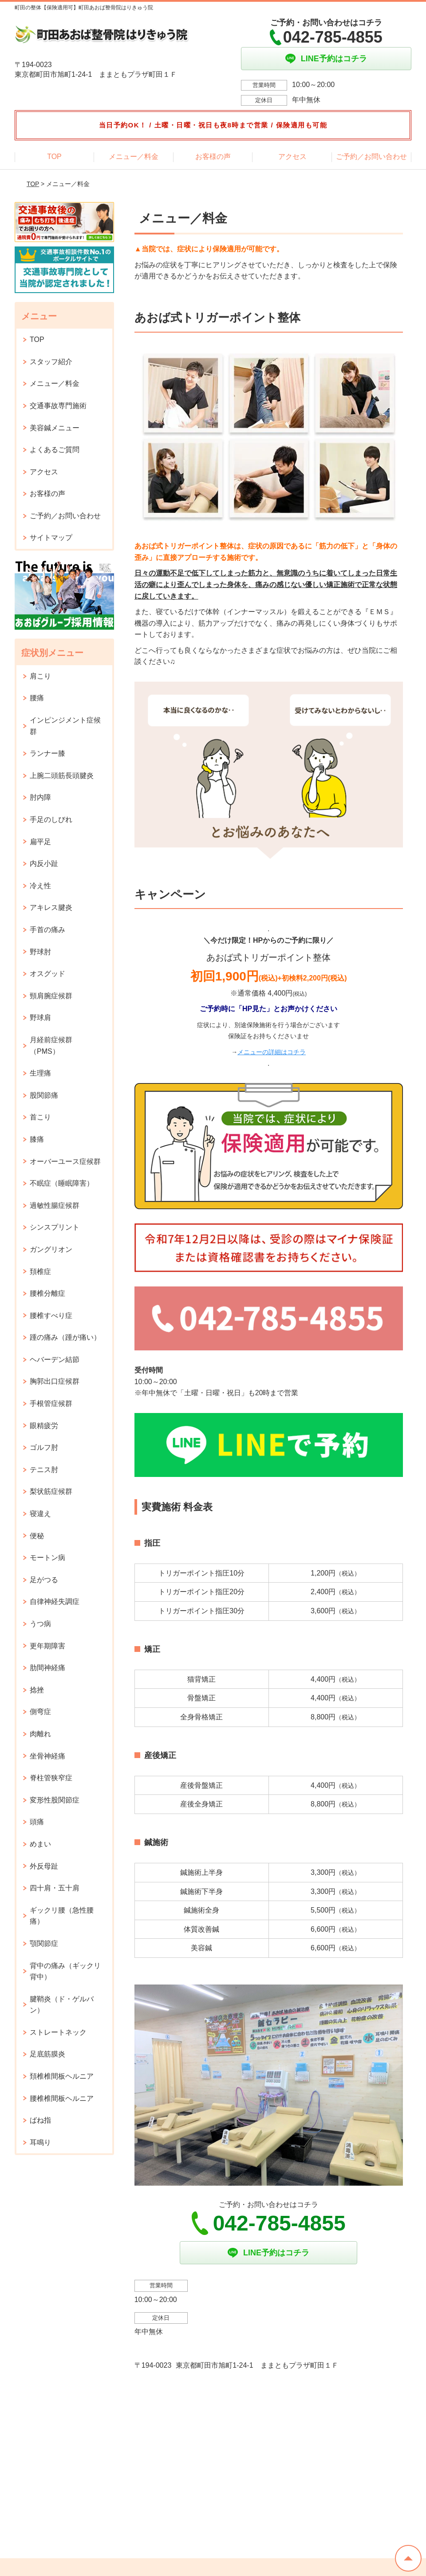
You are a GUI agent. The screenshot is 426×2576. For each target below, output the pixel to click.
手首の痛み (47, 929)
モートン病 (47, 1557)
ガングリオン (51, 1249)
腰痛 (37, 698)
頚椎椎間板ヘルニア (62, 2076)
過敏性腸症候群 (54, 1205)
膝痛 (37, 1139)
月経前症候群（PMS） (51, 1045)
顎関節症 (44, 1943)
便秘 (37, 1536)
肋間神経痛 (47, 1667)
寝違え (40, 1513)
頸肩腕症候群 (51, 996)
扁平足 (40, 841)
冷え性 (40, 885)
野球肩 (40, 1017)
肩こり (40, 676)
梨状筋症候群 (51, 1491)
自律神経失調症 (54, 1601)
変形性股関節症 (54, 1800)
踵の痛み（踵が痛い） (65, 1337)
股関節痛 (44, 1095)
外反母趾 (44, 1866)
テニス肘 (44, 1469)
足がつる (44, 1580)
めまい (40, 1844)
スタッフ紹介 (51, 361)
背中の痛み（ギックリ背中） (65, 1971)
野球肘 (40, 952)
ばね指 (40, 2120)
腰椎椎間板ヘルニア (62, 2098)
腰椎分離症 (47, 1293)
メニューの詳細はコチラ (271, 1052)
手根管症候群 (51, 1403)
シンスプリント (54, 1227)
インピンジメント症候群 (65, 725)
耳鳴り (40, 2142)
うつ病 (40, 1623)
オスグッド (47, 973)
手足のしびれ (51, 819)
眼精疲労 (44, 1425)
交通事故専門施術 (58, 405)
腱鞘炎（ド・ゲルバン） (62, 2004)
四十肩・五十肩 (54, 1888)
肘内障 (40, 797)
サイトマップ (51, 537)
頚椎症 (40, 1271)
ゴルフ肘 (44, 1447)
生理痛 (40, 1073)
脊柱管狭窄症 (51, 1778)
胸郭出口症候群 (54, 1381)
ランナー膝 (47, 753)
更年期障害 (47, 1646)
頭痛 (37, 1822)
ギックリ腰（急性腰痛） (62, 1915)
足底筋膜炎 (47, 2054)
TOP (54, 156)
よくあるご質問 (54, 449)
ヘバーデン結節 (54, 1359)
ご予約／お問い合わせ (371, 156)
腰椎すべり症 (51, 1315)
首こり (40, 1117)
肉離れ (40, 1734)
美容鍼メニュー (54, 428)
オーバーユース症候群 (65, 1161)
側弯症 (40, 1711)
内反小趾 (44, 863)
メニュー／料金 (133, 156)
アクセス (292, 156)
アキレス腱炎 (51, 907)
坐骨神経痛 (47, 1756)
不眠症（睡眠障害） (62, 1183)
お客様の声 (213, 156)
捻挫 (37, 1690)
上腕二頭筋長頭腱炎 (62, 775)
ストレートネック (58, 2032)
